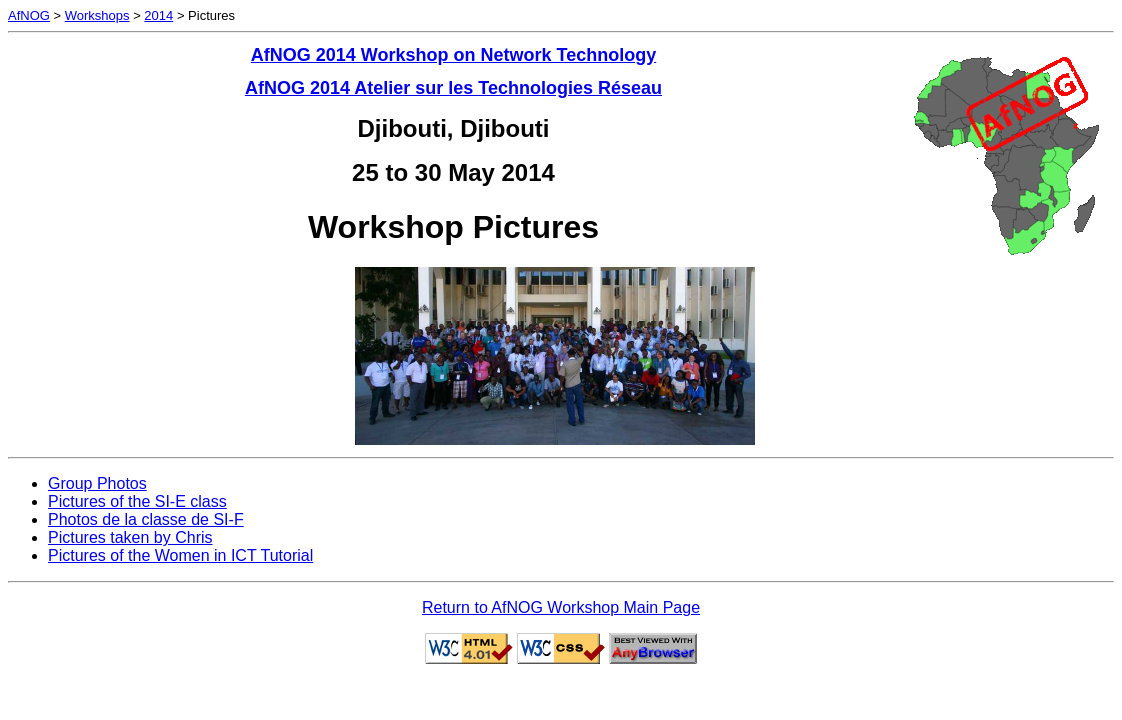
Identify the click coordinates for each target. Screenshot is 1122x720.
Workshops (97, 15)
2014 (158, 15)
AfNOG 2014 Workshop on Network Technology (453, 55)
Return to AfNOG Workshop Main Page (561, 607)
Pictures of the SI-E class (137, 501)
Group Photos (97, 483)
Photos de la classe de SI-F (146, 519)
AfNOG (29, 15)
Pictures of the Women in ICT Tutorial (180, 555)
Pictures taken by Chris (130, 537)
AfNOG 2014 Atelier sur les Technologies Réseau (453, 88)
